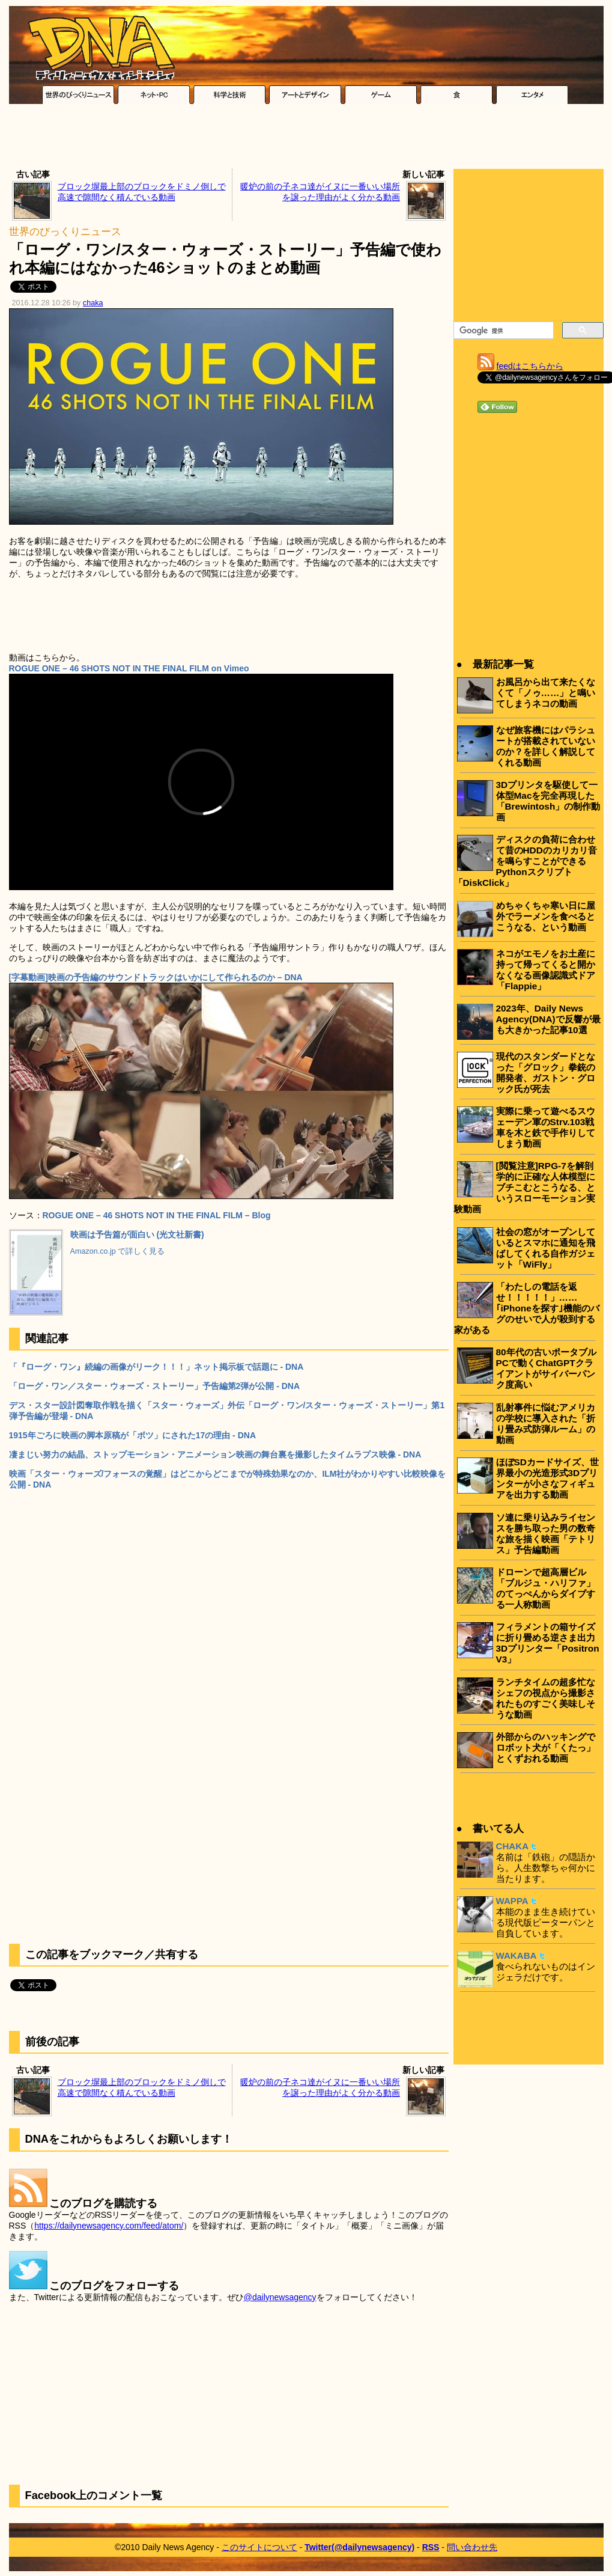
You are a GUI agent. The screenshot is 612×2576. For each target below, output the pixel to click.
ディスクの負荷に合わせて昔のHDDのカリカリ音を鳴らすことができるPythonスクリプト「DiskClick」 (525, 861)
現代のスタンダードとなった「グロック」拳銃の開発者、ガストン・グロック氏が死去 (545, 1072)
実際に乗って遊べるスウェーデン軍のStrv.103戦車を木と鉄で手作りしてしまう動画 (545, 1127)
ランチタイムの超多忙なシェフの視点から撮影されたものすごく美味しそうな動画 (545, 1698)
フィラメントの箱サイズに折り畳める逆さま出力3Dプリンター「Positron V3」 (547, 1643)
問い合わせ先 (472, 2547)
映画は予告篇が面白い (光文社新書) (137, 1234)
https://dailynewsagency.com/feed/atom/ (108, 2225)
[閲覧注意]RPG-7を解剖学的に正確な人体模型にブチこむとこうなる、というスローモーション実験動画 (524, 1187)
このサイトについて (259, 2547)
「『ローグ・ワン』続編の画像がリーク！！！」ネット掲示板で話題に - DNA (156, 1367)
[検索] (502, 330)
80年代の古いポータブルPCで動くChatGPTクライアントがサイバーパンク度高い (546, 1368)
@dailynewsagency (280, 2297)
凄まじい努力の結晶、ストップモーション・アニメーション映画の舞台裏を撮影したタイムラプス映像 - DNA (215, 1454)
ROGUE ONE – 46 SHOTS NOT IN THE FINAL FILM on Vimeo (129, 668)
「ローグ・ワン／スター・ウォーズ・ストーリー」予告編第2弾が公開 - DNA (154, 1386)
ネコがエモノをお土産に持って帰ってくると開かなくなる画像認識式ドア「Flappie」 (545, 969)
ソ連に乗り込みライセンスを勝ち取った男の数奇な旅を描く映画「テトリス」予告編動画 (545, 1533)
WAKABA (516, 1955)
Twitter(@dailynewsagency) (359, 2547)
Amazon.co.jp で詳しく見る (117, 1251)
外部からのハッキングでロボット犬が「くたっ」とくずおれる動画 (545, 1747)
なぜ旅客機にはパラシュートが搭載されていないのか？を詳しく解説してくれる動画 (545, 746)
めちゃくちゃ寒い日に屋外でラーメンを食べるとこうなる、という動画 (545, 916)
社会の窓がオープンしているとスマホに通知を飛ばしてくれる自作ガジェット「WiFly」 (545, 1248)
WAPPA (512, 1901)
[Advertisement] (306, 139)
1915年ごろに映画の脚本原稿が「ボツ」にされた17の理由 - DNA (132, 1435)
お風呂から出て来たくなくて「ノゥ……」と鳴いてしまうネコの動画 (546, 693)
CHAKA (512, 1846)
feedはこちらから (530, 366)
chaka (93, 303)
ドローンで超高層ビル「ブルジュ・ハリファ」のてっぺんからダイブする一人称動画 (545, 1588)
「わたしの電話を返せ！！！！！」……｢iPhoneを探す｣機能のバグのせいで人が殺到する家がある (526, 1308)
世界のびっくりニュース (65, 231)
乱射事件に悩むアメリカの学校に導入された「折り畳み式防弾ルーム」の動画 (545, 1423)
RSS (431, 2547)
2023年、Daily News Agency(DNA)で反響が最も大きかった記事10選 (548, 1019)
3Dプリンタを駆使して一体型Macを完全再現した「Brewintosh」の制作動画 (548, 801)
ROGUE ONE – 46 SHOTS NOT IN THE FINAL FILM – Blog (157, 1215)
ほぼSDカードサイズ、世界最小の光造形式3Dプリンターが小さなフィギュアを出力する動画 (547, 1478)
